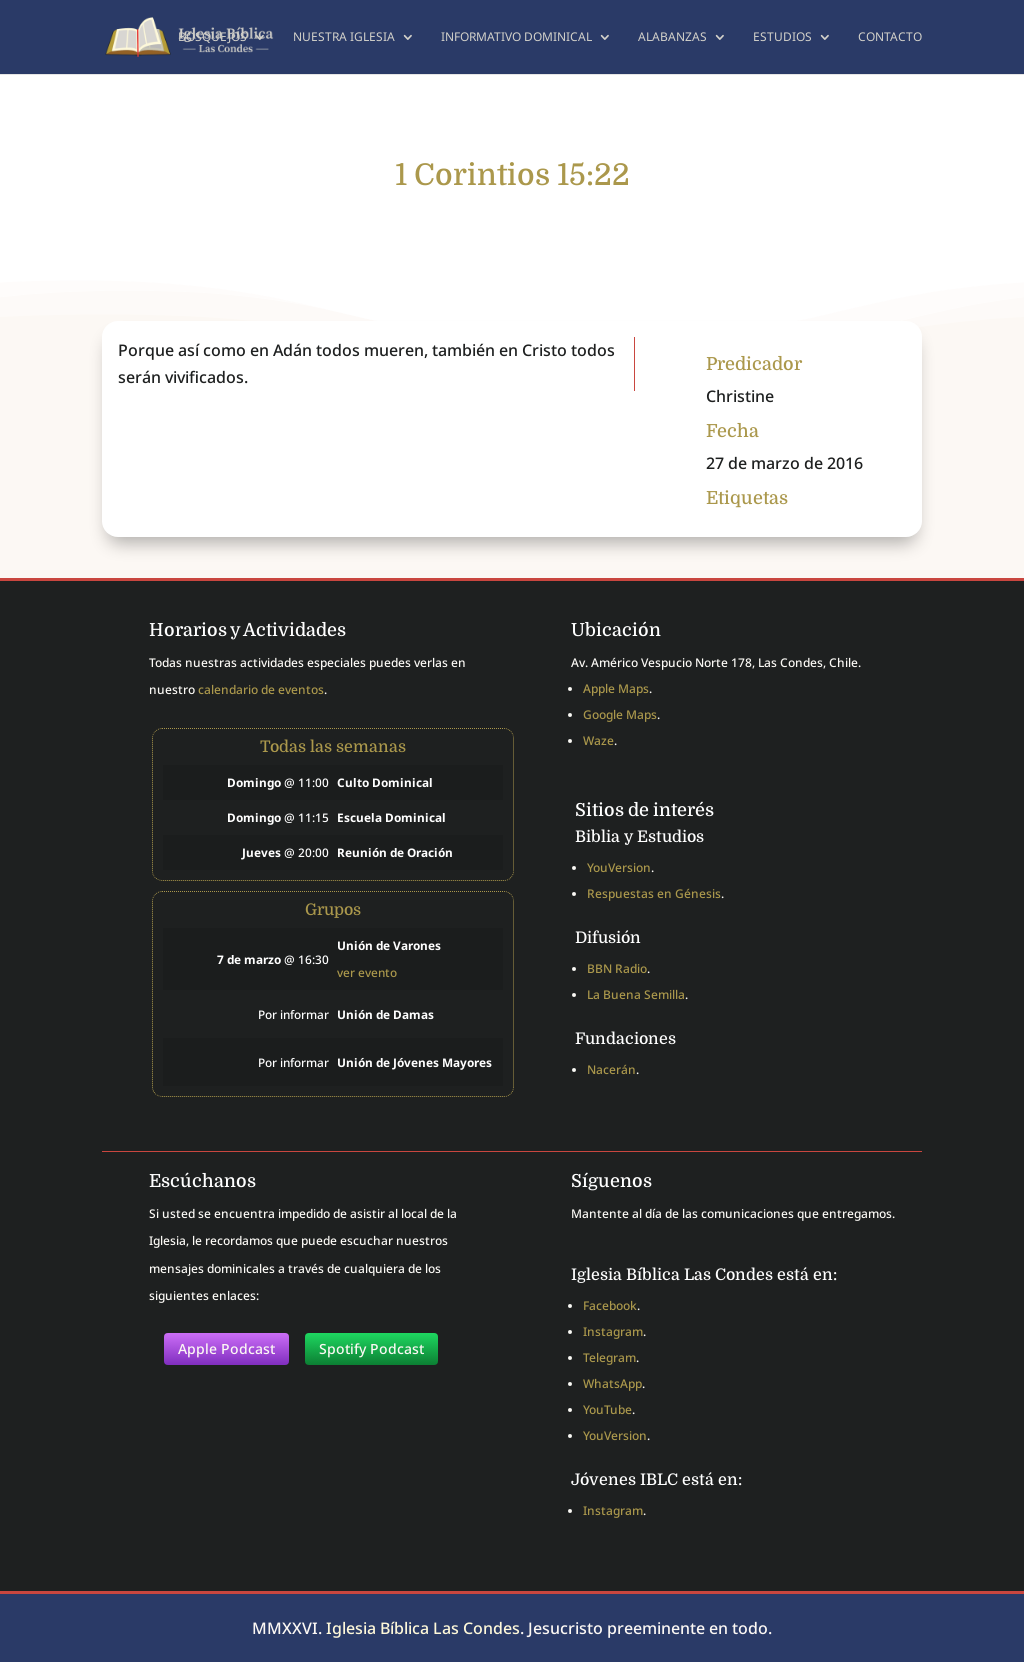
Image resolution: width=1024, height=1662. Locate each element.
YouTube (607, 1409)
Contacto (890, 37)
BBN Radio (617, 968)
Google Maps (620, 714)
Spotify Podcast (371, 1348)
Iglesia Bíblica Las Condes (423, 1628)
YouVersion (619, 867)
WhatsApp (612, 1383)
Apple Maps (616, 688)
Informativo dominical (516, 37)
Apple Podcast (226, 1348)
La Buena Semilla (636, 994)
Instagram (613, 1331)
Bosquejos (212, 37)
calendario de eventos (261, 689)
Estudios (782, 37)
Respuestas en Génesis (654, 893)
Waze (598, 740)
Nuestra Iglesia (344, 37)
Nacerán (611, 1069)
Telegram (609, 1357)
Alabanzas (672, 37)
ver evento (367, 972)
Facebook (610, 1305)
